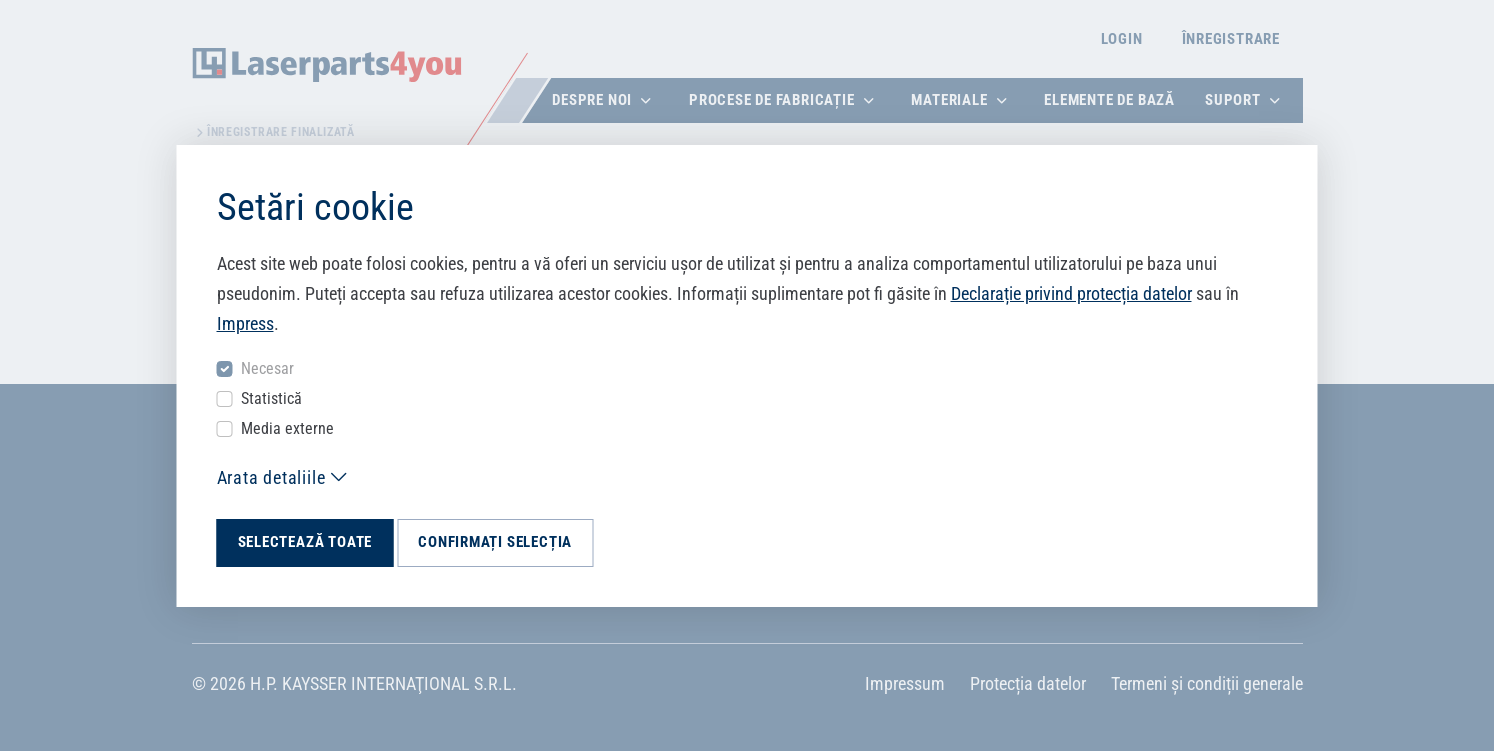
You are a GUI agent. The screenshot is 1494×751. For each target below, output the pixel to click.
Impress (245, 323)
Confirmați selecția (495, 542)
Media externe (287, 428)
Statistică (271, 398)
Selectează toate (305, 542)
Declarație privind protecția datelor (1071, 293)
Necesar (267, 368)
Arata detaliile (271, 477)
